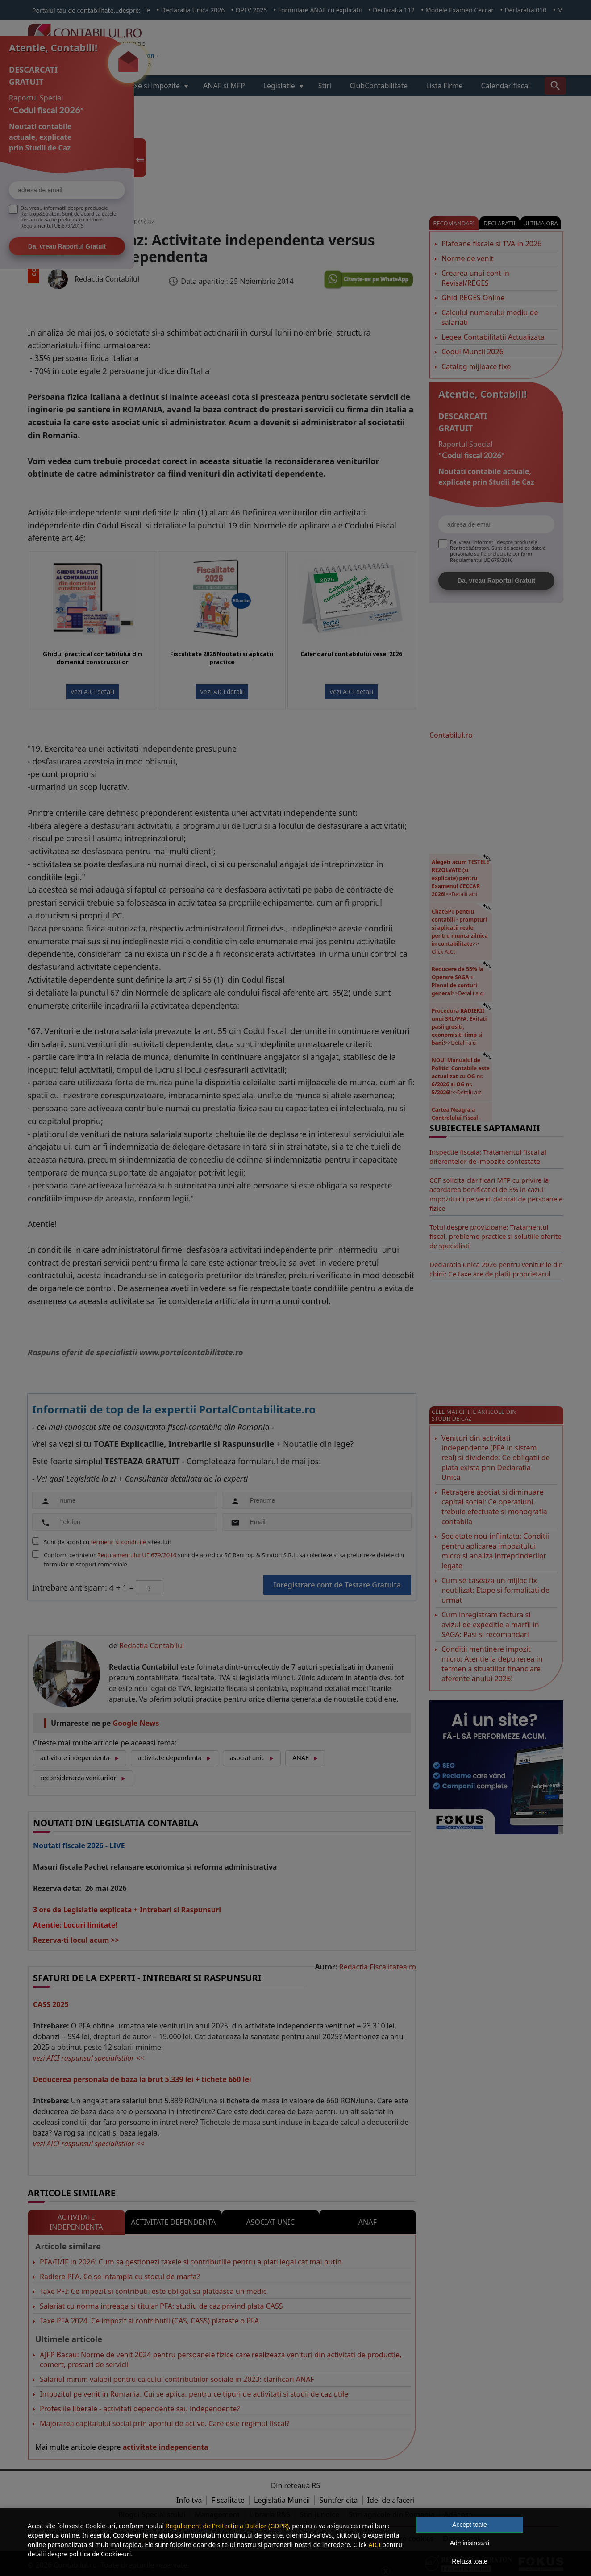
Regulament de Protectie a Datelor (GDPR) (227, 2526)
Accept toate (469, 2524)
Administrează (470, 2543)
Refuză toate (469, 2561)
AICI (374, 2544)
